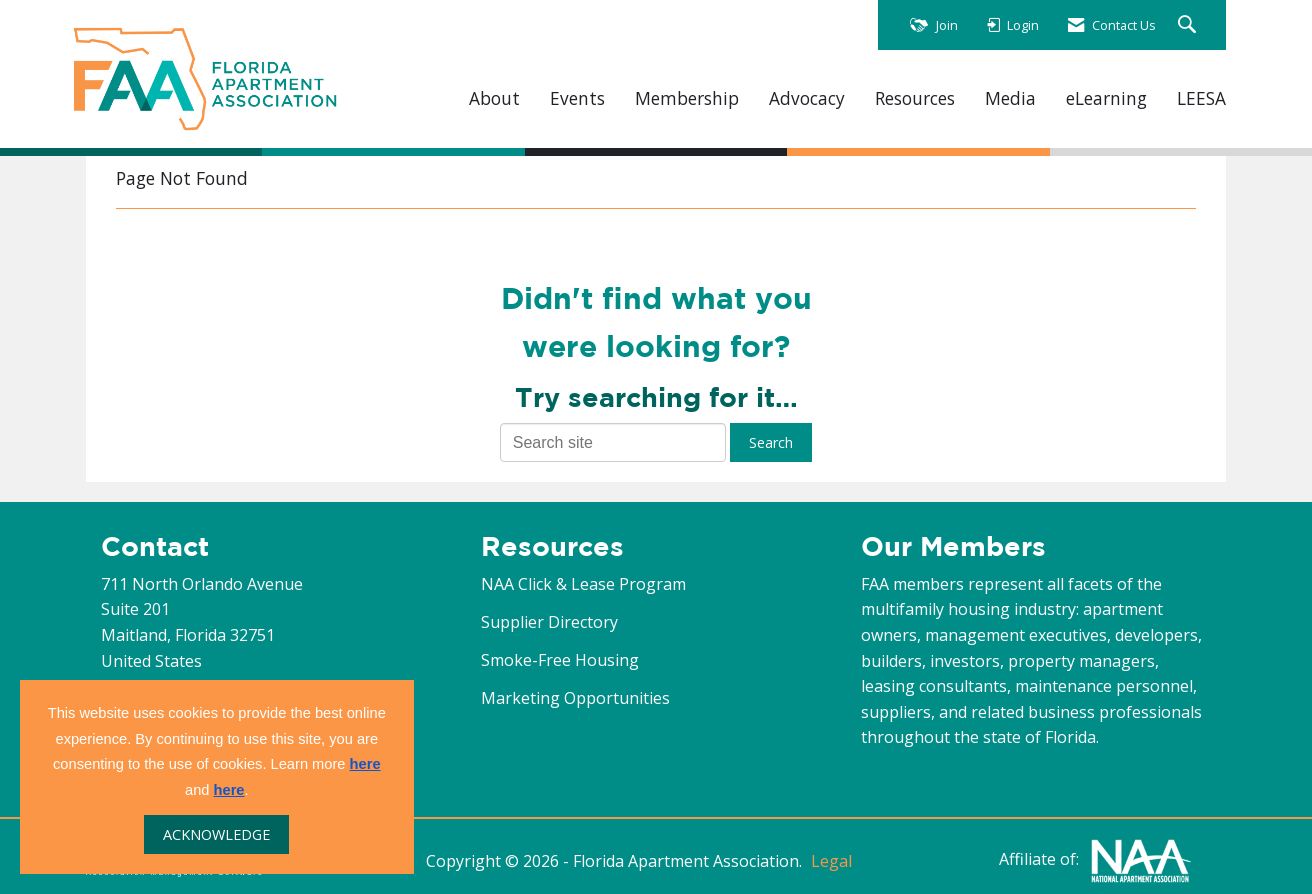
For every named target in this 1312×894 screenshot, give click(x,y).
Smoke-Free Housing (560, 660)
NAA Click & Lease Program (583, 584)
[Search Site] (1189, 25)
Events (577, 98)
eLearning (1106, 98)
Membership (687, 98)
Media (1010, 98)
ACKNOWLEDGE (216, 834)
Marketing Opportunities (575, 698)
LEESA (1201, 98)
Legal (831, 861)
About (494, 98)
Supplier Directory (549, 622)
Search (771, 442)
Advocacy (807, 98)
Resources (915, 98)
